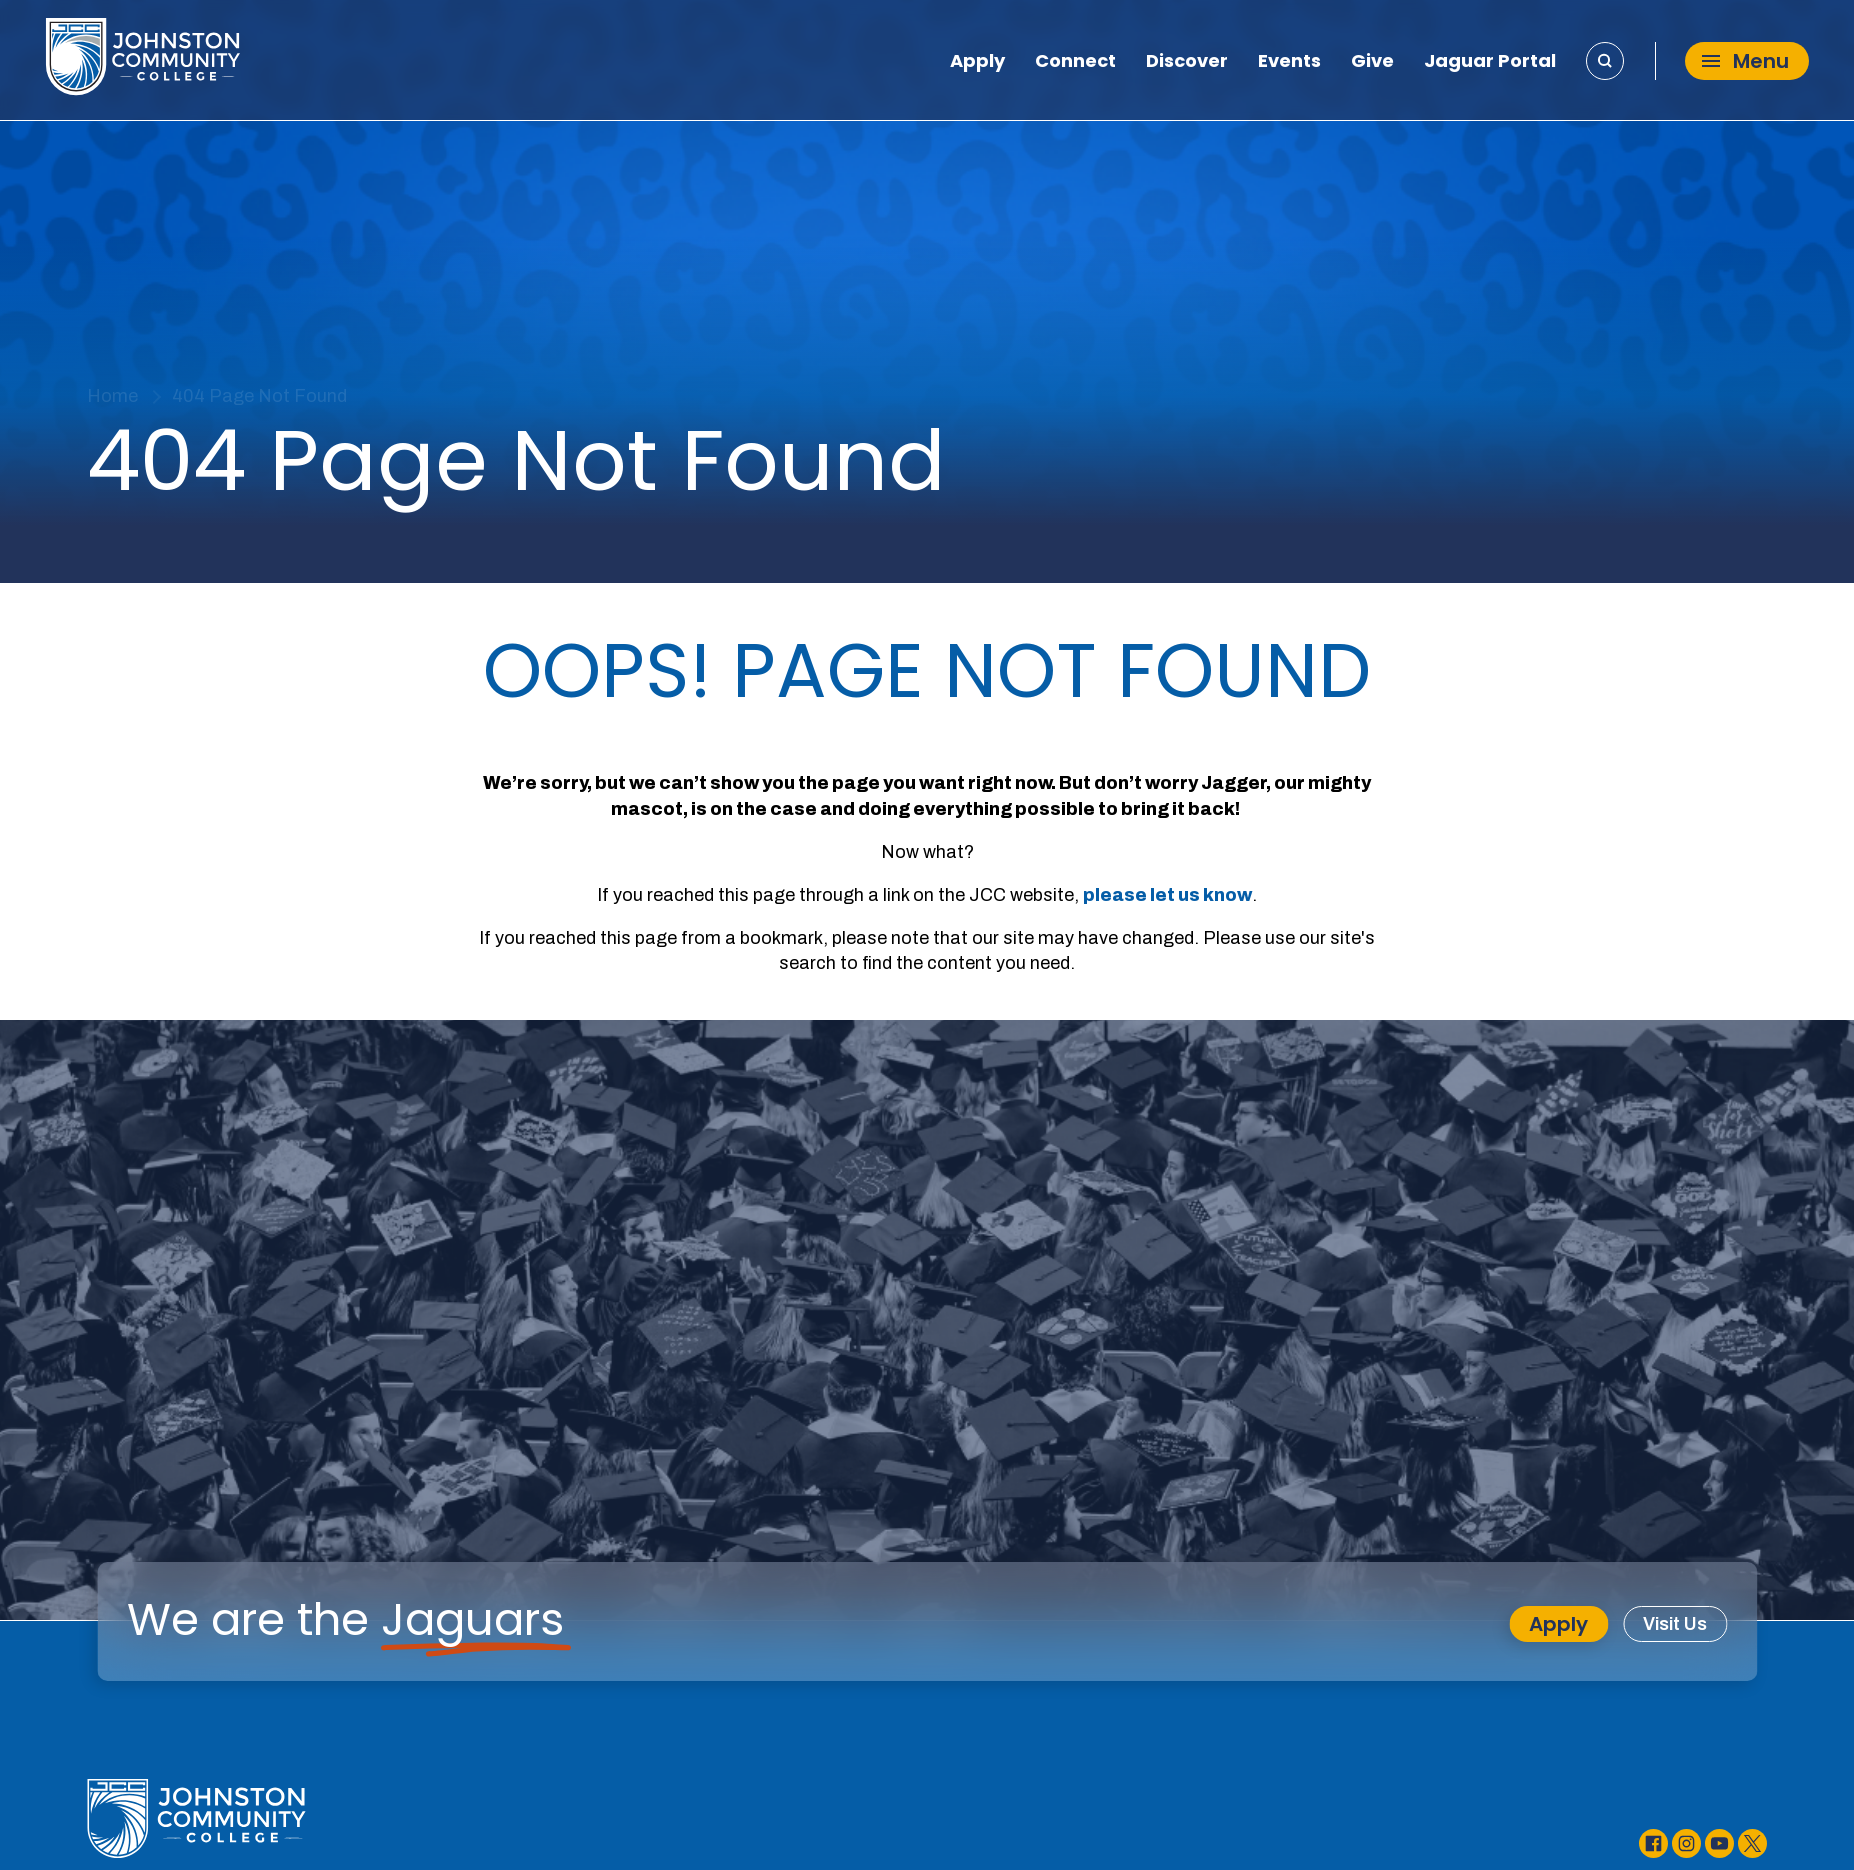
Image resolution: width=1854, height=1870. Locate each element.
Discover (1187, 63)
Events (1289, 63)
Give (1372, 63)
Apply (977, 63)
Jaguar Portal (1490, 63)
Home (112, 396)
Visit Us (1675, 1624)
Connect (1075, 63)
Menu (1745, 61)
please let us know (1167, 895)
